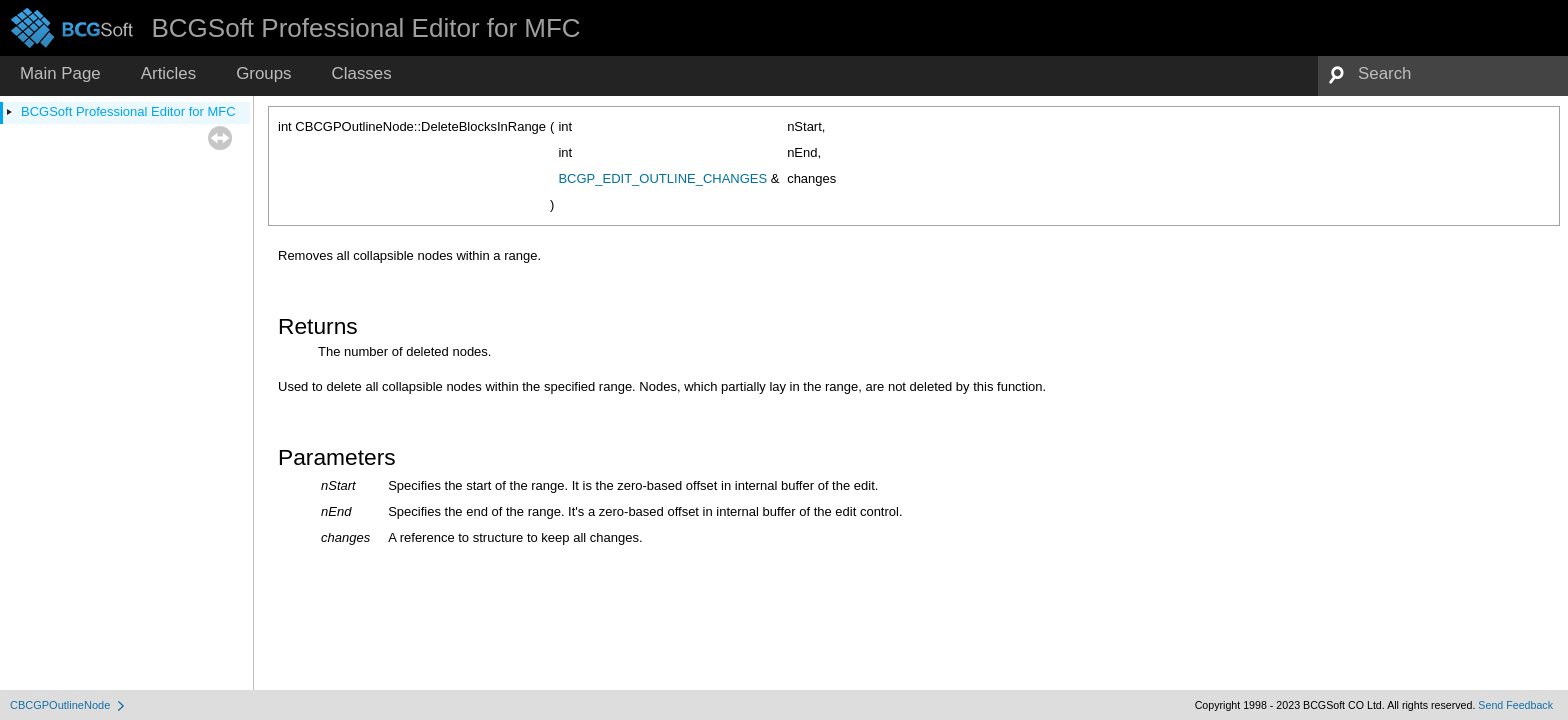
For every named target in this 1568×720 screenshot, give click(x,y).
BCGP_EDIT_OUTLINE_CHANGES (662, 178)
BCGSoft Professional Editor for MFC (128, 111)
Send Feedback (1515, 705)
